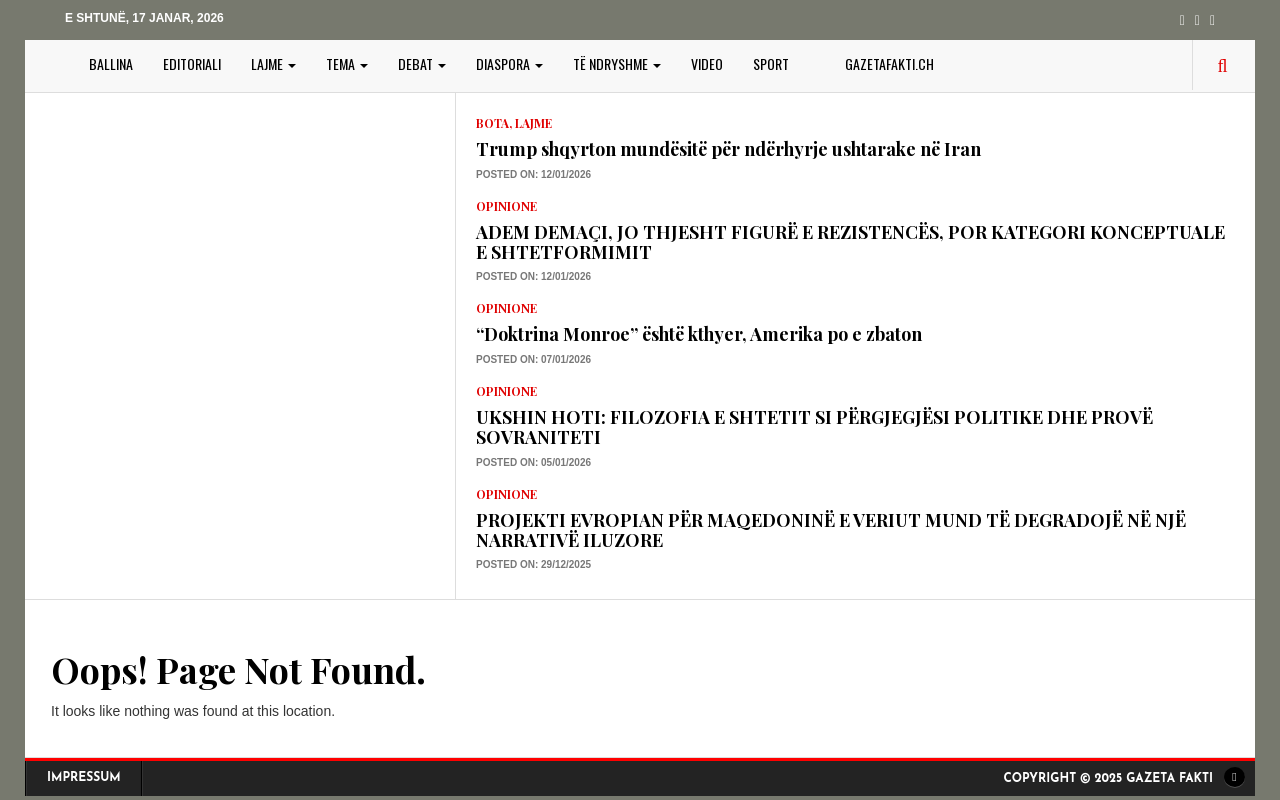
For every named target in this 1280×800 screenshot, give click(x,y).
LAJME (273, 63)
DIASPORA (509, 63)
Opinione (506, 206)
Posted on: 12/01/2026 (533, 174)
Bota (492, 123)
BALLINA (111, 63)
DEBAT (422, 63)
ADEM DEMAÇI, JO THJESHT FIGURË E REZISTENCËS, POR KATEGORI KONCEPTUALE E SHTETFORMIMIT (850, 242)
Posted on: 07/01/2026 (533, 359)
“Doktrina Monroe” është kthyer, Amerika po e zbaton (699, 334)
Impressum (84, 778)
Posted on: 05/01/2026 (533, 462)
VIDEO (707, 63)
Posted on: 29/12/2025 (533, 564)
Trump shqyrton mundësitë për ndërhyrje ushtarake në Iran (728, 149)
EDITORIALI (192, 63)
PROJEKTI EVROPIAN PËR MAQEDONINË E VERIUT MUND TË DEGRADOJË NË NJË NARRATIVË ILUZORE (831, 530)
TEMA (347, 63)
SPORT (771, 63)
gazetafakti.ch (889, 63)
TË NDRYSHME (617, 63)
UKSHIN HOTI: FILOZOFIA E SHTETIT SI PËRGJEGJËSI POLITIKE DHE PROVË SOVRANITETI (814, 427)
